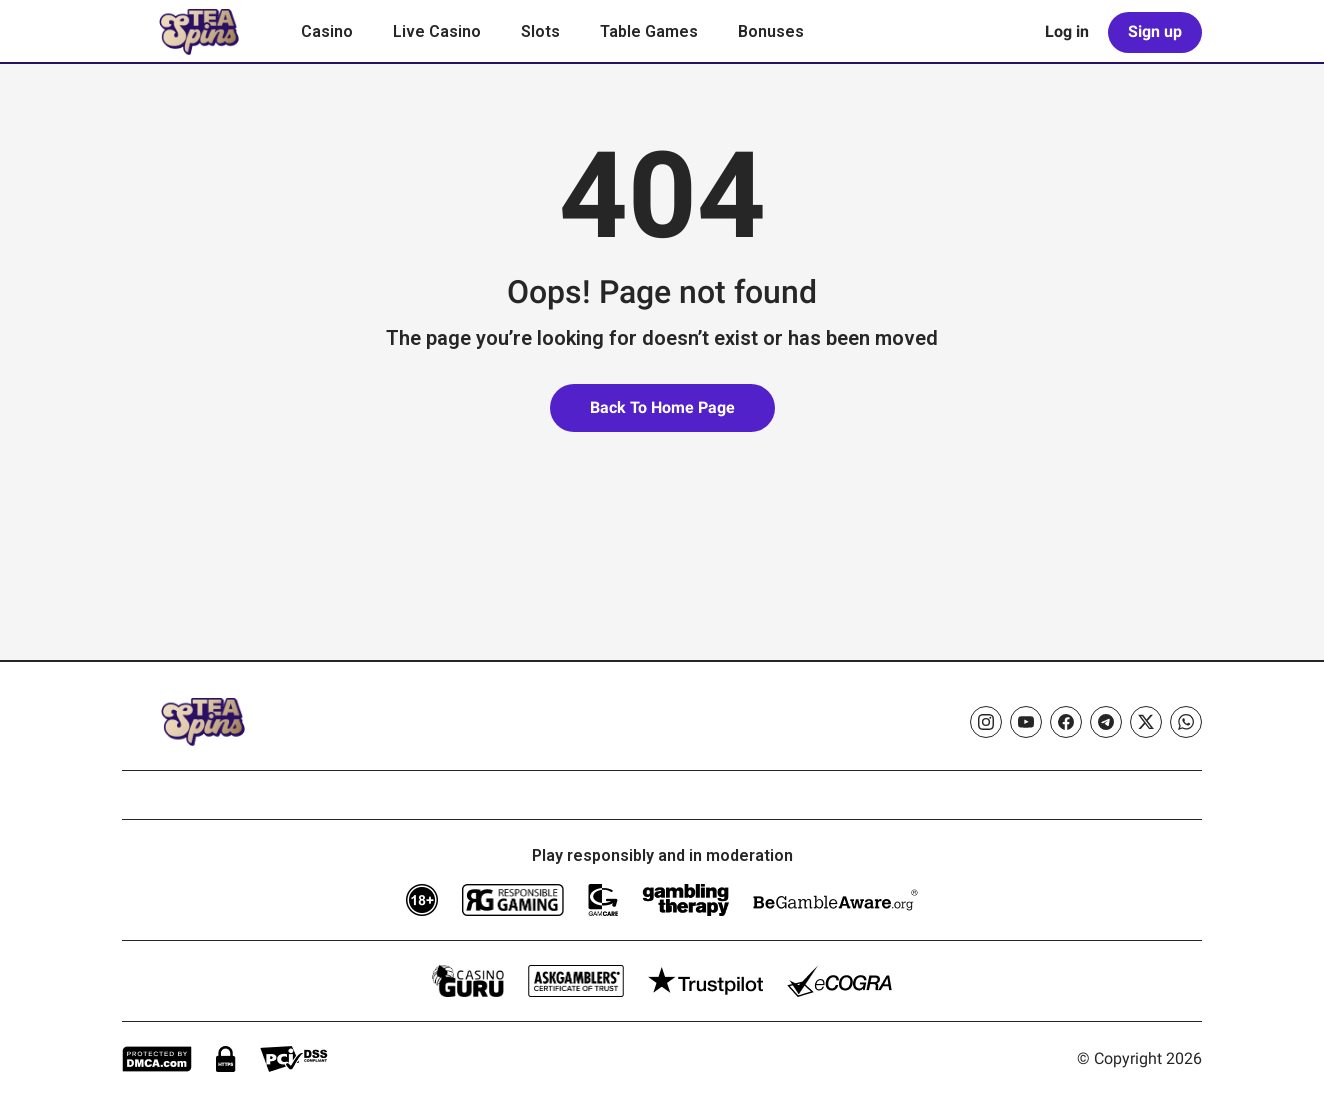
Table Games (649, 31)
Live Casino (437, 31)
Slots (540, 31)
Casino (327, 31)
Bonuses (771, 31)
